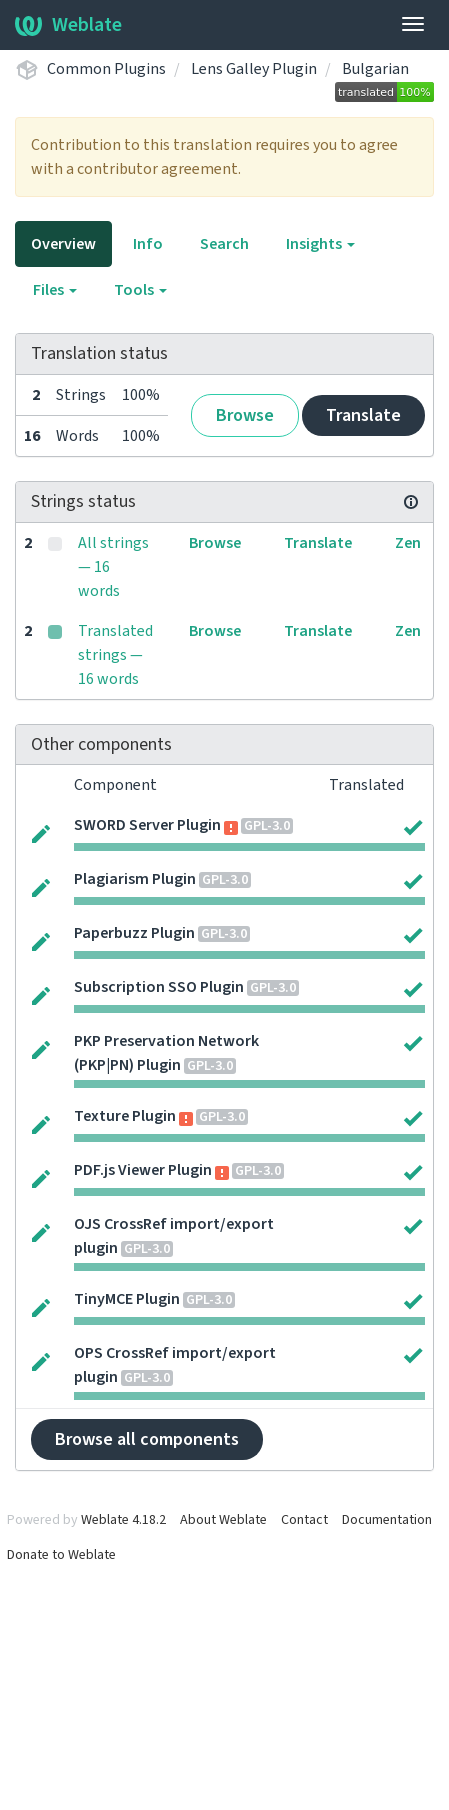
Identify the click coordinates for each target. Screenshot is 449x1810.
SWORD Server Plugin (147, 825)
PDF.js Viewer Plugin (143, 1170)
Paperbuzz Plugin (134, 933)
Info (148, 244)
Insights (320, 244)
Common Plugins (106, 69)
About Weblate (223, 1520)
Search (224, 244)
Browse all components (147, 1439)
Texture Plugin (125, 1116)
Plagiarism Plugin (135, 879)
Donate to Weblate (61, 1555)
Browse (245, 415)
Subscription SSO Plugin (159, 987)
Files (55, 290)
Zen (408, 543)
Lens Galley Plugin (254, 69)
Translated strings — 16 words (115, 655)
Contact (304, 1520)
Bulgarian (375, 69)
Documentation (387, 1520)
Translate (363, 415)
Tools (140, 290)
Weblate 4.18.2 (123, 1520)
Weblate (68, 25)
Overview (63, 244)
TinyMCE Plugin (127, 1299)
